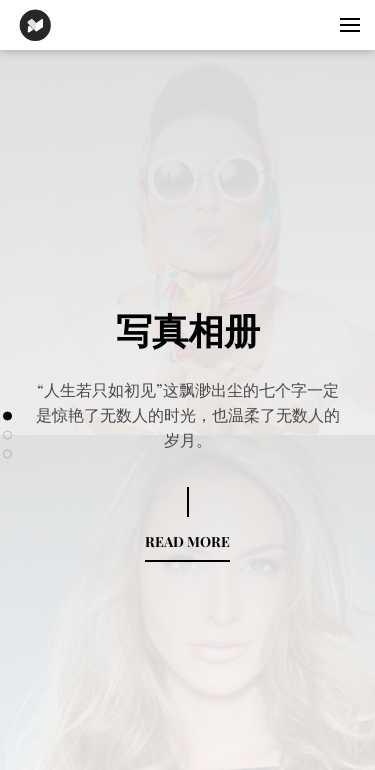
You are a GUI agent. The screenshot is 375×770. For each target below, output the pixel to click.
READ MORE (187, 541)
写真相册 (188, 329)
